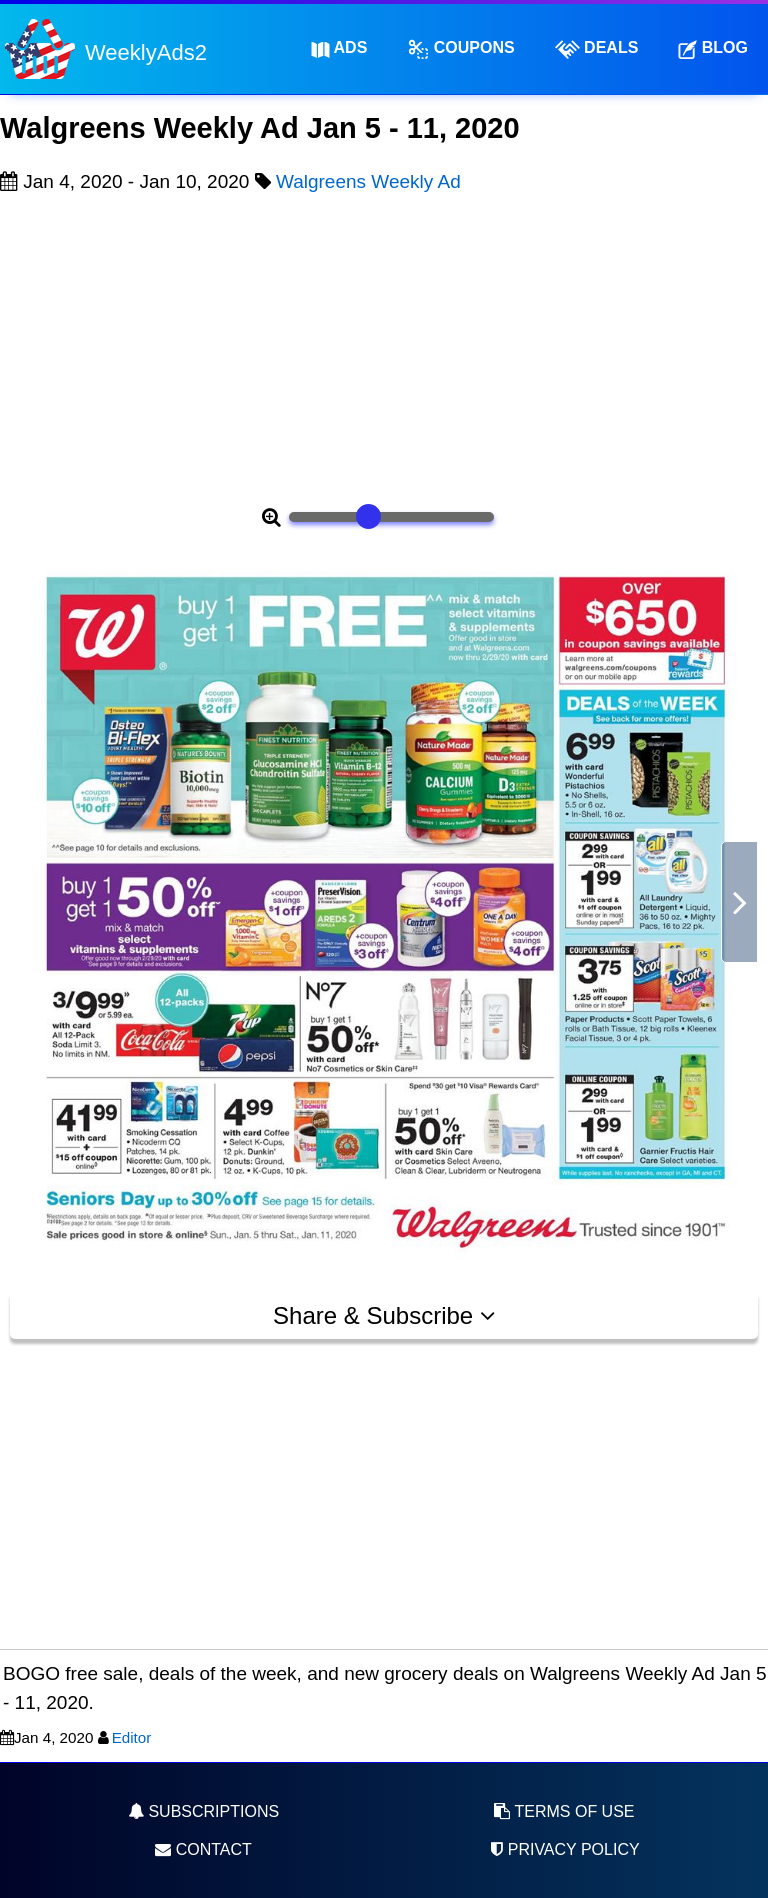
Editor (132, 1737)
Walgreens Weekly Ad (368, 181)
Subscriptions (203, 1811)
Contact (203, 1849)
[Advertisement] (384, 346)
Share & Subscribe (384, 1315)
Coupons (460, 49)
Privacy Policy (564, 1849)
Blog (713, 48)
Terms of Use (564, 1811)
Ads (339, 48)
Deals (597, 49)
